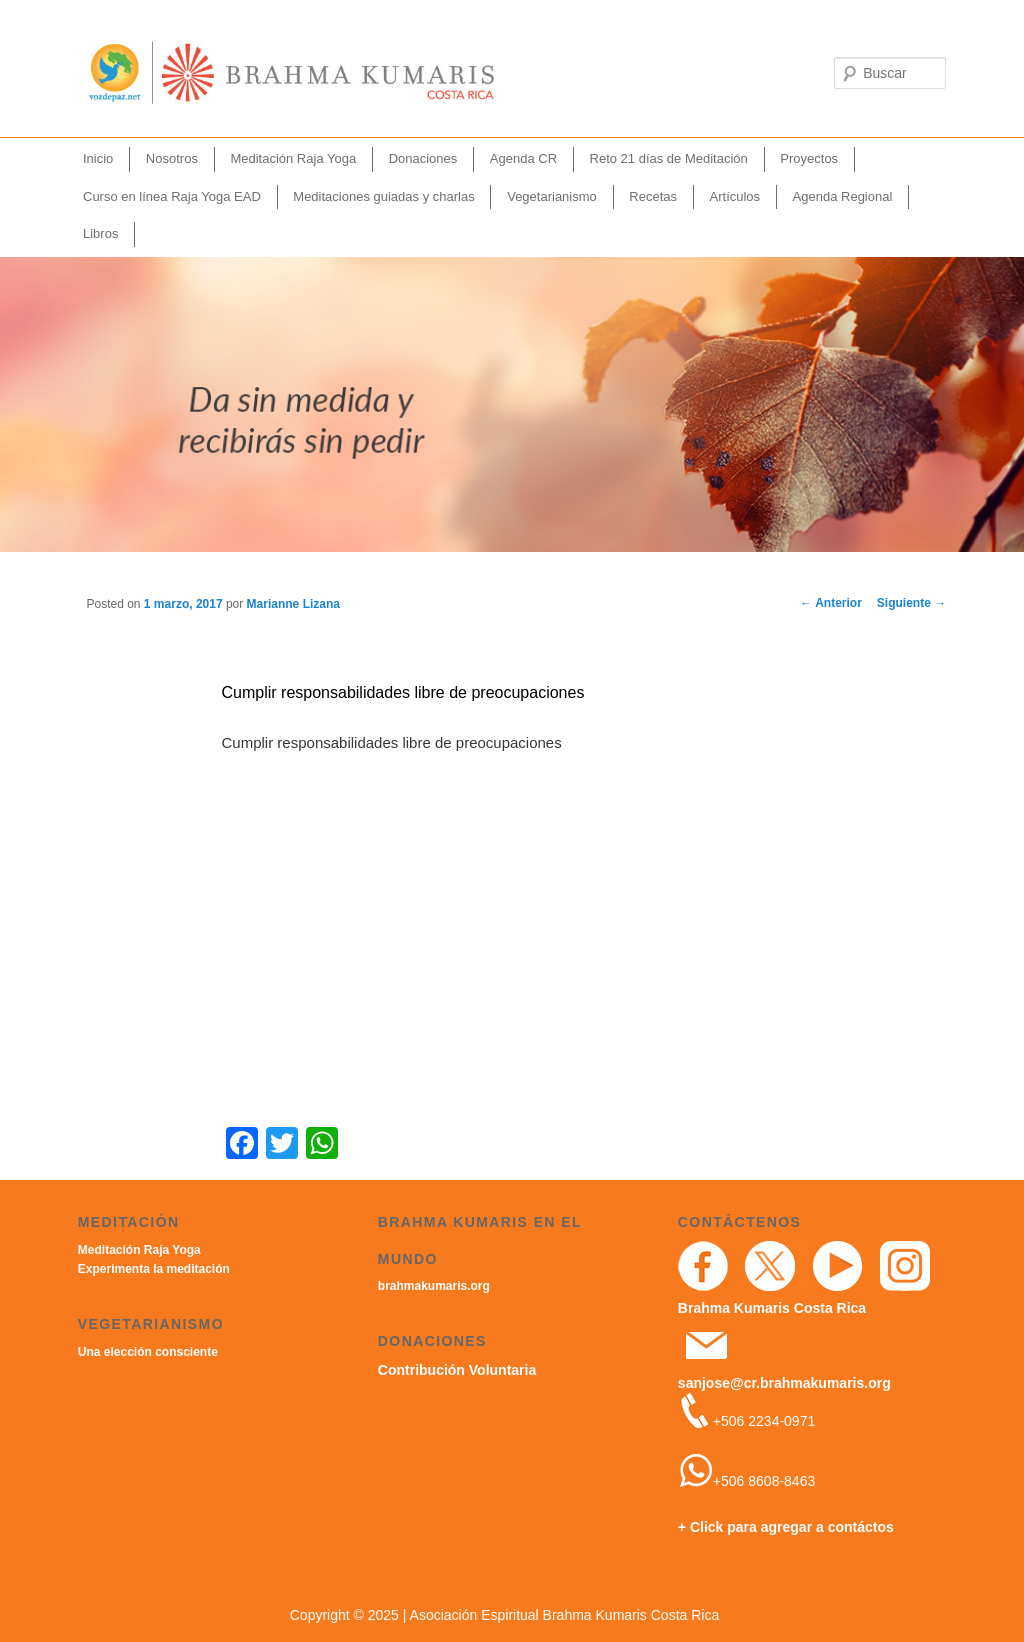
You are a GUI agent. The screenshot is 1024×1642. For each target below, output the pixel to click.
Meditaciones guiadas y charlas (383, 196)
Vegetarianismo (552, 196)
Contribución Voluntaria (457, 1370)
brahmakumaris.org (434, 1286)
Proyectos (809, 158)
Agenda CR (523, 158)
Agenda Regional (843, 196)
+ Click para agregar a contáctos (786, 1527)
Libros (100, 233)
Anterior (831, 603)
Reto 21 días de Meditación (669, 158)
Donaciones (423, 158)
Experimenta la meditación (154, 1269)
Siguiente (911, 603)
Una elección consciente (148, 1352)
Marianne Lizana (293, 604)
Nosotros (172, 158)
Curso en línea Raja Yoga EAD (172, 196)
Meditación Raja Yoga (293, 158)
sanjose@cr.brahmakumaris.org (784, 1383)
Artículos (735, 196)
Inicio (98, 158)
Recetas (653, 196)
